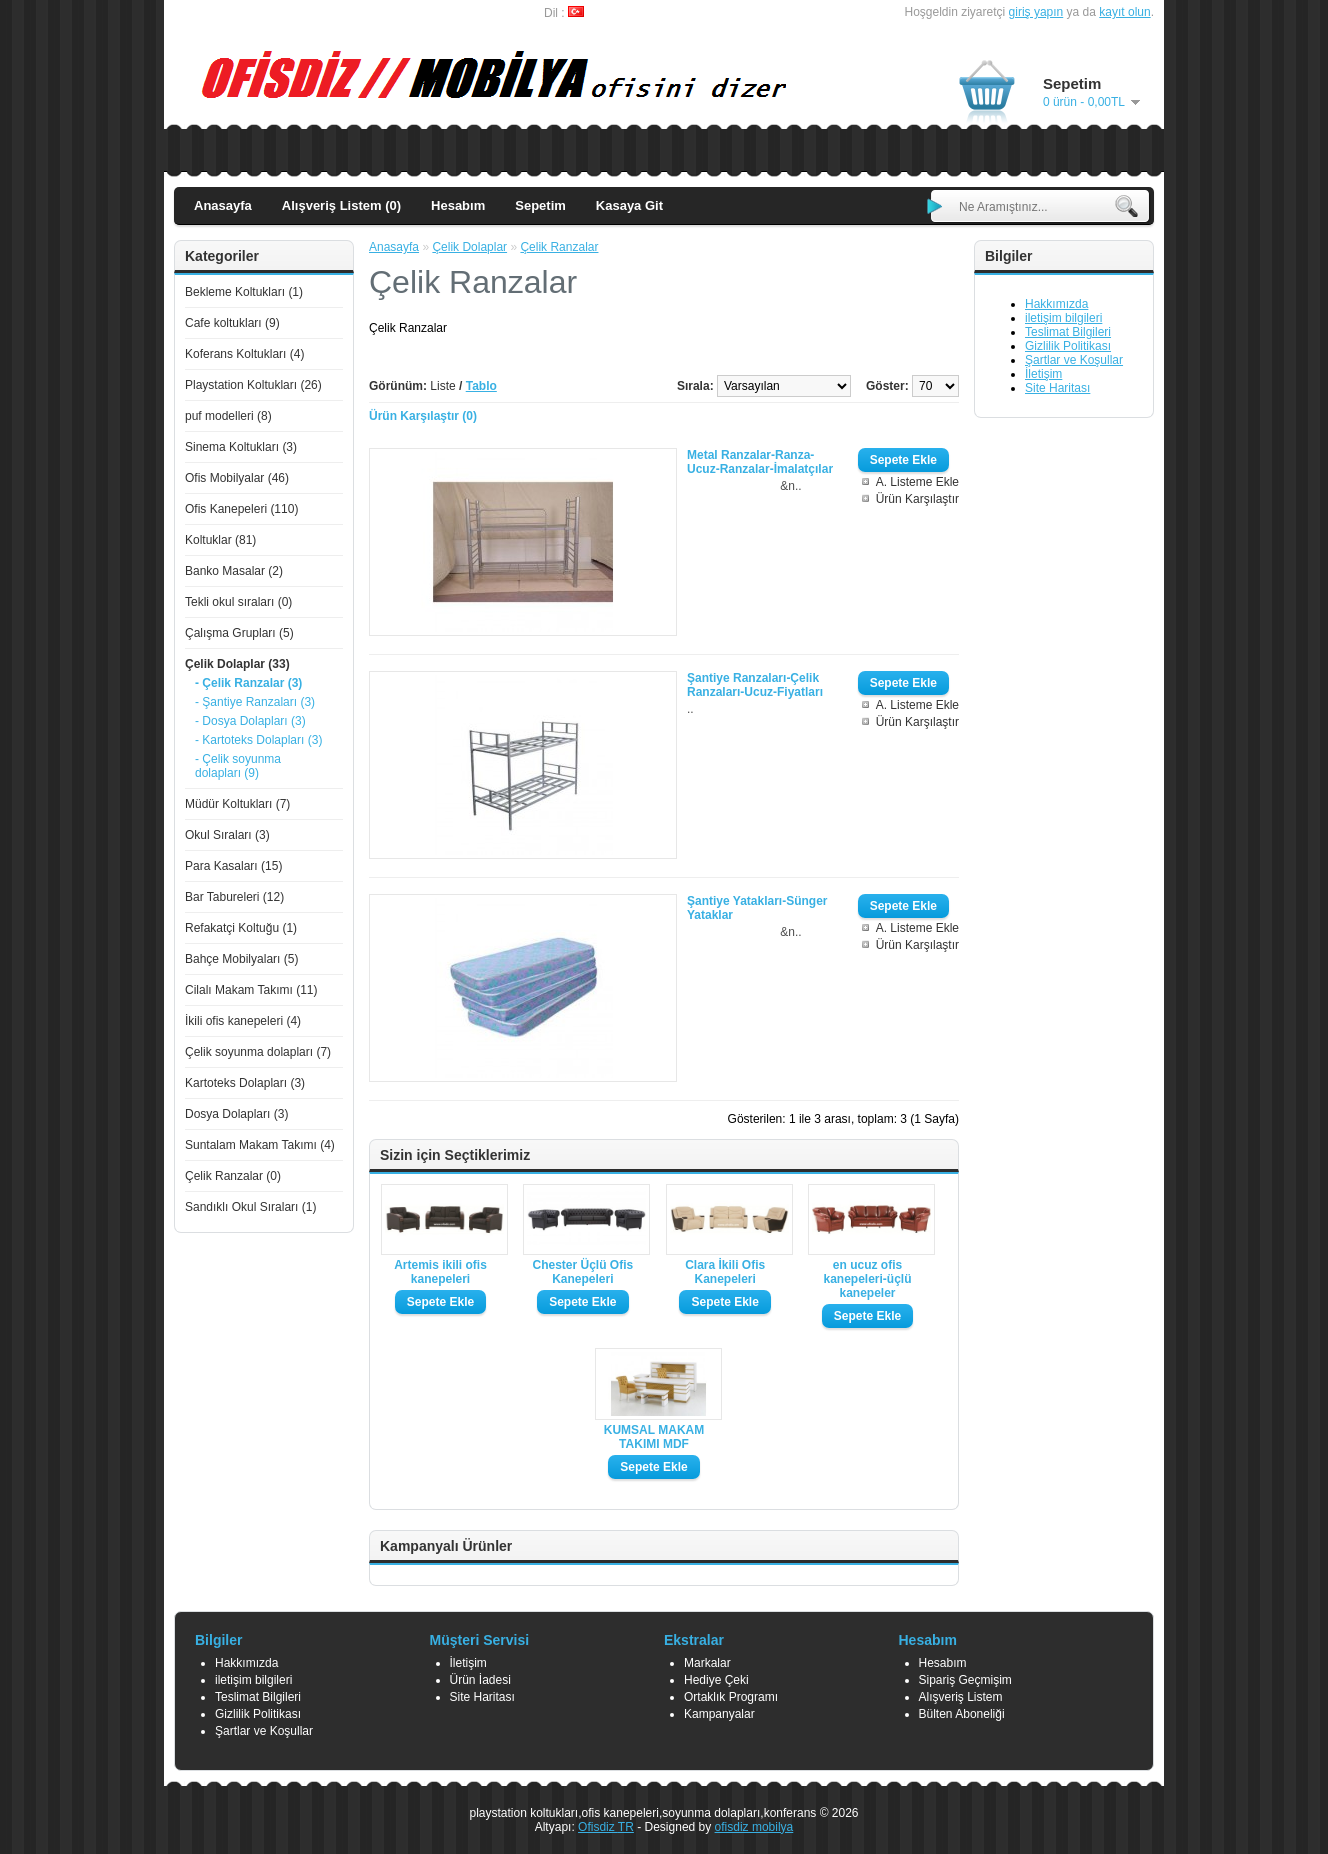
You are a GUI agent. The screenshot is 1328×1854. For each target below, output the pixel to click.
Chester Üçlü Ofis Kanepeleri (582, 1272)
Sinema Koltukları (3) (241, 447)
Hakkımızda (1056, 304)
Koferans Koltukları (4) (244, 354)
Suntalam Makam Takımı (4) (260, 1145)
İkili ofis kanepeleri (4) (243, 1021)
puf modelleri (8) (228, 416)
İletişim (1043, 374)
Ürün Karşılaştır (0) (423, 416)
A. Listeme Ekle (917, 482)
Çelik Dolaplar (469, 247)
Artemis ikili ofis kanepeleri (440, 1272)
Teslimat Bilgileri (1068, 332)
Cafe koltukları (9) (232, 323)
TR (626, 1827)
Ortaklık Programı (731, 1697)
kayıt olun (1124, 12)
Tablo (481, 386)
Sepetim (540, 205)
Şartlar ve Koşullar (1074, 360)
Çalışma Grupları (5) (239, 633)
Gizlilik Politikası (1068, 346)
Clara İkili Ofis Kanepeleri (725, 1272)
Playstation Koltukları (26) (253, 385)
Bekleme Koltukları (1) (244, 292)
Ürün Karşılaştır (917, 499)
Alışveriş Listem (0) (341, 205)
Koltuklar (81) (220, 540)
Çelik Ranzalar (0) (233, 1176)
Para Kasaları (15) (233, 866)
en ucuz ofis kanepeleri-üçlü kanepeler (868, 1279)
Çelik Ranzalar (559, 247)
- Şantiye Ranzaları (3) (255, 702)
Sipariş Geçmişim (965, 1680)
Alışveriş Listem (961, 1697)
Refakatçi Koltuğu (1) (241, 928)
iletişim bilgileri (1063, 318)
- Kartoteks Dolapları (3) (258, 740)
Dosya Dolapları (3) (236, 1114)
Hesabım (458, 205)
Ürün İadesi (480, 1680)
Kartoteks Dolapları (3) (245, 1083)
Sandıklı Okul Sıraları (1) (250, 1207)
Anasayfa (223, 205)
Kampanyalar (719, 1714)
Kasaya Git (629, 205)
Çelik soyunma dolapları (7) (258, 1052)
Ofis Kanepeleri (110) (241, 509)
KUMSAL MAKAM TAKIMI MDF (654, 1437)
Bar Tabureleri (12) (234, 897)
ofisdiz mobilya (754, 1827)
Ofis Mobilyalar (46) (237, 478)
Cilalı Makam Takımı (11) (251, 990)
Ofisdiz (598, 1827)
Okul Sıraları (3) (227, 835)
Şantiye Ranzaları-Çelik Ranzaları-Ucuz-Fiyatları (755, 685)
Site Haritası (1057, 388)
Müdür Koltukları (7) (237, 804)
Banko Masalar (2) (234, 571)
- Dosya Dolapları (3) (250, 721)
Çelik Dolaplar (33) (237, 664)
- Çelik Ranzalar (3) (248, 683)
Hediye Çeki (716, 1680)
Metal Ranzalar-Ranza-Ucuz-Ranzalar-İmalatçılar (760, 462)
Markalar (707, 1663)
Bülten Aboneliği (962, 1714)
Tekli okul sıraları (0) (238, 602)
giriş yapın (1036, 12)
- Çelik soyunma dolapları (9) (238, 766)
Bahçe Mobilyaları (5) (241, 959)
